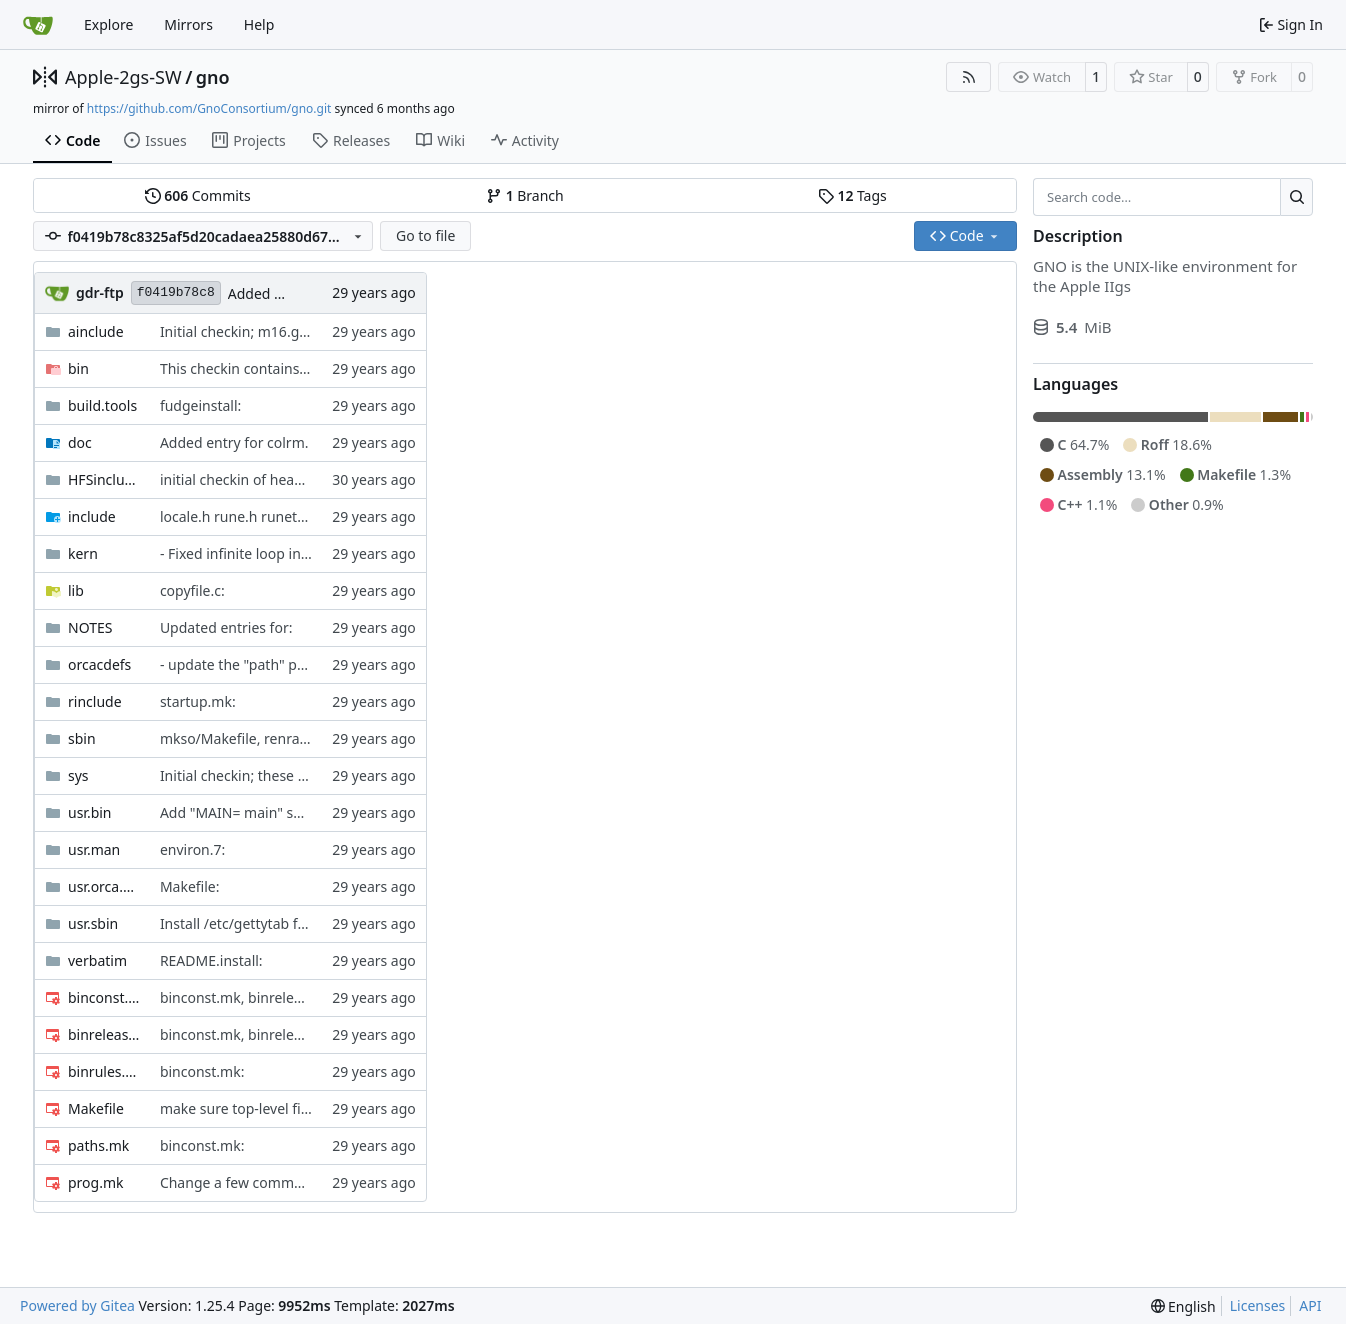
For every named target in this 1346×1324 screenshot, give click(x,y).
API (1310, 1305)
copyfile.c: (192, 590)
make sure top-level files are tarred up (284, 1108)
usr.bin (90, 812)
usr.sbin (93, 923)
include (92, 516)
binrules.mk (104, 1071)
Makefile (96, 1108)
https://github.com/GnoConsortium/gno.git (209, 108)
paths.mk (98, 1145)
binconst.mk (104, 997)
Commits (198, 195)
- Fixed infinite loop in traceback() (268, 553)
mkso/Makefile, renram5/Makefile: (273, 738)
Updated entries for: (226, 627)
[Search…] (1296, 197)
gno (213, 77)
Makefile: (190, 886)
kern (83, 553)
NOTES (90, 627)
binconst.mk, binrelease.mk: (252, 997)
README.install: (211, 960)
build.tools (102, 405)
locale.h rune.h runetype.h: (248, 516)
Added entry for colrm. (234, 442)
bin (78, 368)
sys (78, 775)
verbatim (97, 960)
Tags (852, 195)
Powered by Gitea (77, 1305)
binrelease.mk (104, 1034)
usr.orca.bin (104, 886)
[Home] (38, 25)
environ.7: (192, 849)
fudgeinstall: (200, 405)
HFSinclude (104, 479)
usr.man (94, 849)
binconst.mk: (202, 1071)
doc (80, 442)
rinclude (95, 701)
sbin (82, 738)
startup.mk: (198, 701)
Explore (108, 24)
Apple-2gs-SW (123, 77)
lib (76, 590)
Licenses (1258, 1305)
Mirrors (188, 24)
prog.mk (96, 1182)
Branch (525, 195)
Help (259, 24)
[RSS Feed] (969, 77)
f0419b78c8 (176, 292)
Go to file (425, 235)
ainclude (96, 331)
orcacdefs (99, 664)
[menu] (1183, 1306)
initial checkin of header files (253, 479)
